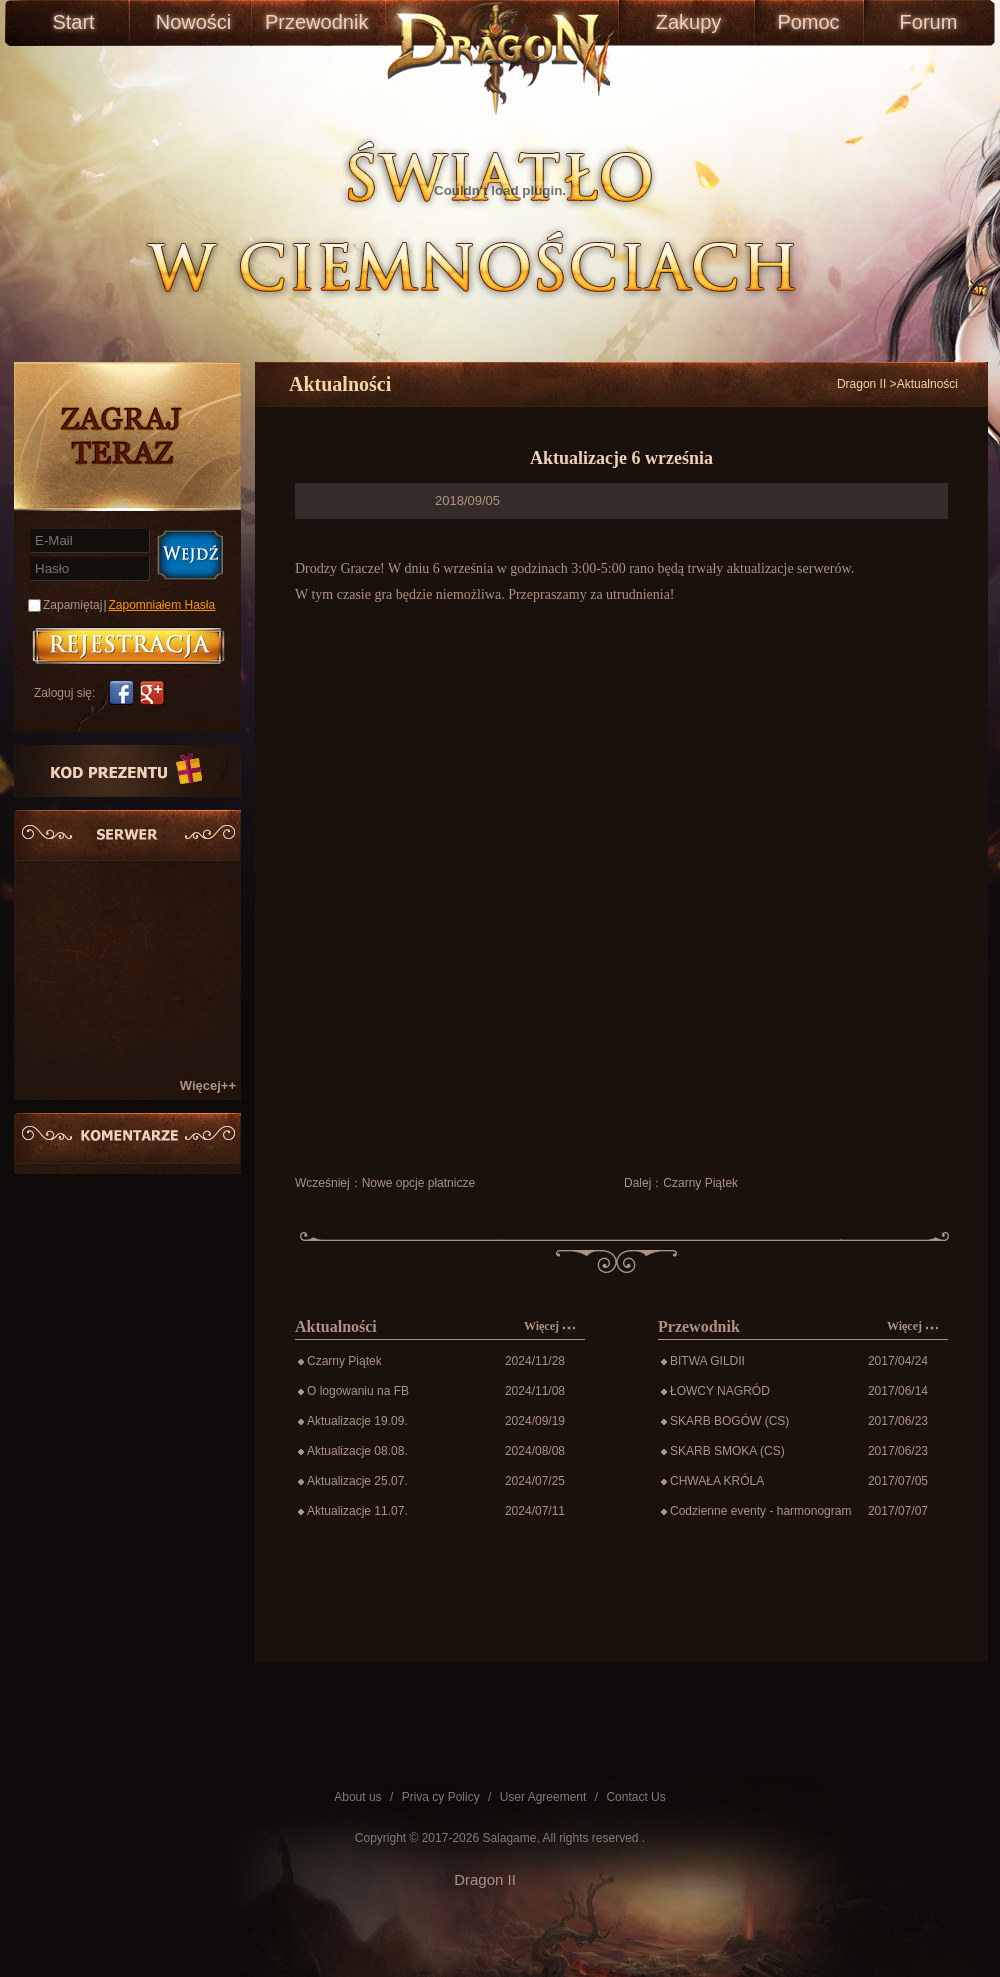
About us (357, 1797)
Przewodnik (313, 22)
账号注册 (128, 646)
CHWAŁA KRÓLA (717, 1481)
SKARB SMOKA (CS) (727, 1451)
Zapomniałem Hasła (162, 605)
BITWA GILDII (707, 1361)
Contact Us (635, 1797)
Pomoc (808, 22)
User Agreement (543, 1797)
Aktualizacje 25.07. (357, 1481)
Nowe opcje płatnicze (418, 1183)
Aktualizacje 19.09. (357, 1421)
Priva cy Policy (441, 1797)
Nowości (194, 22)
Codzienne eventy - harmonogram (760, 1511)
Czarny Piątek (700, 1183)
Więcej (549, 1326)
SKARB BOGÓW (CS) (729, 1421)
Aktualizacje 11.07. (357, 1511)
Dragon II (861, 384)
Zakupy (689, 22)
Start (73, 22)
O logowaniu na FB (358, 1391)
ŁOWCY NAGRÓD (720, 1391)
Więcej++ (208, 1085)
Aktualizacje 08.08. (357, 1451)
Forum (929, 22)
